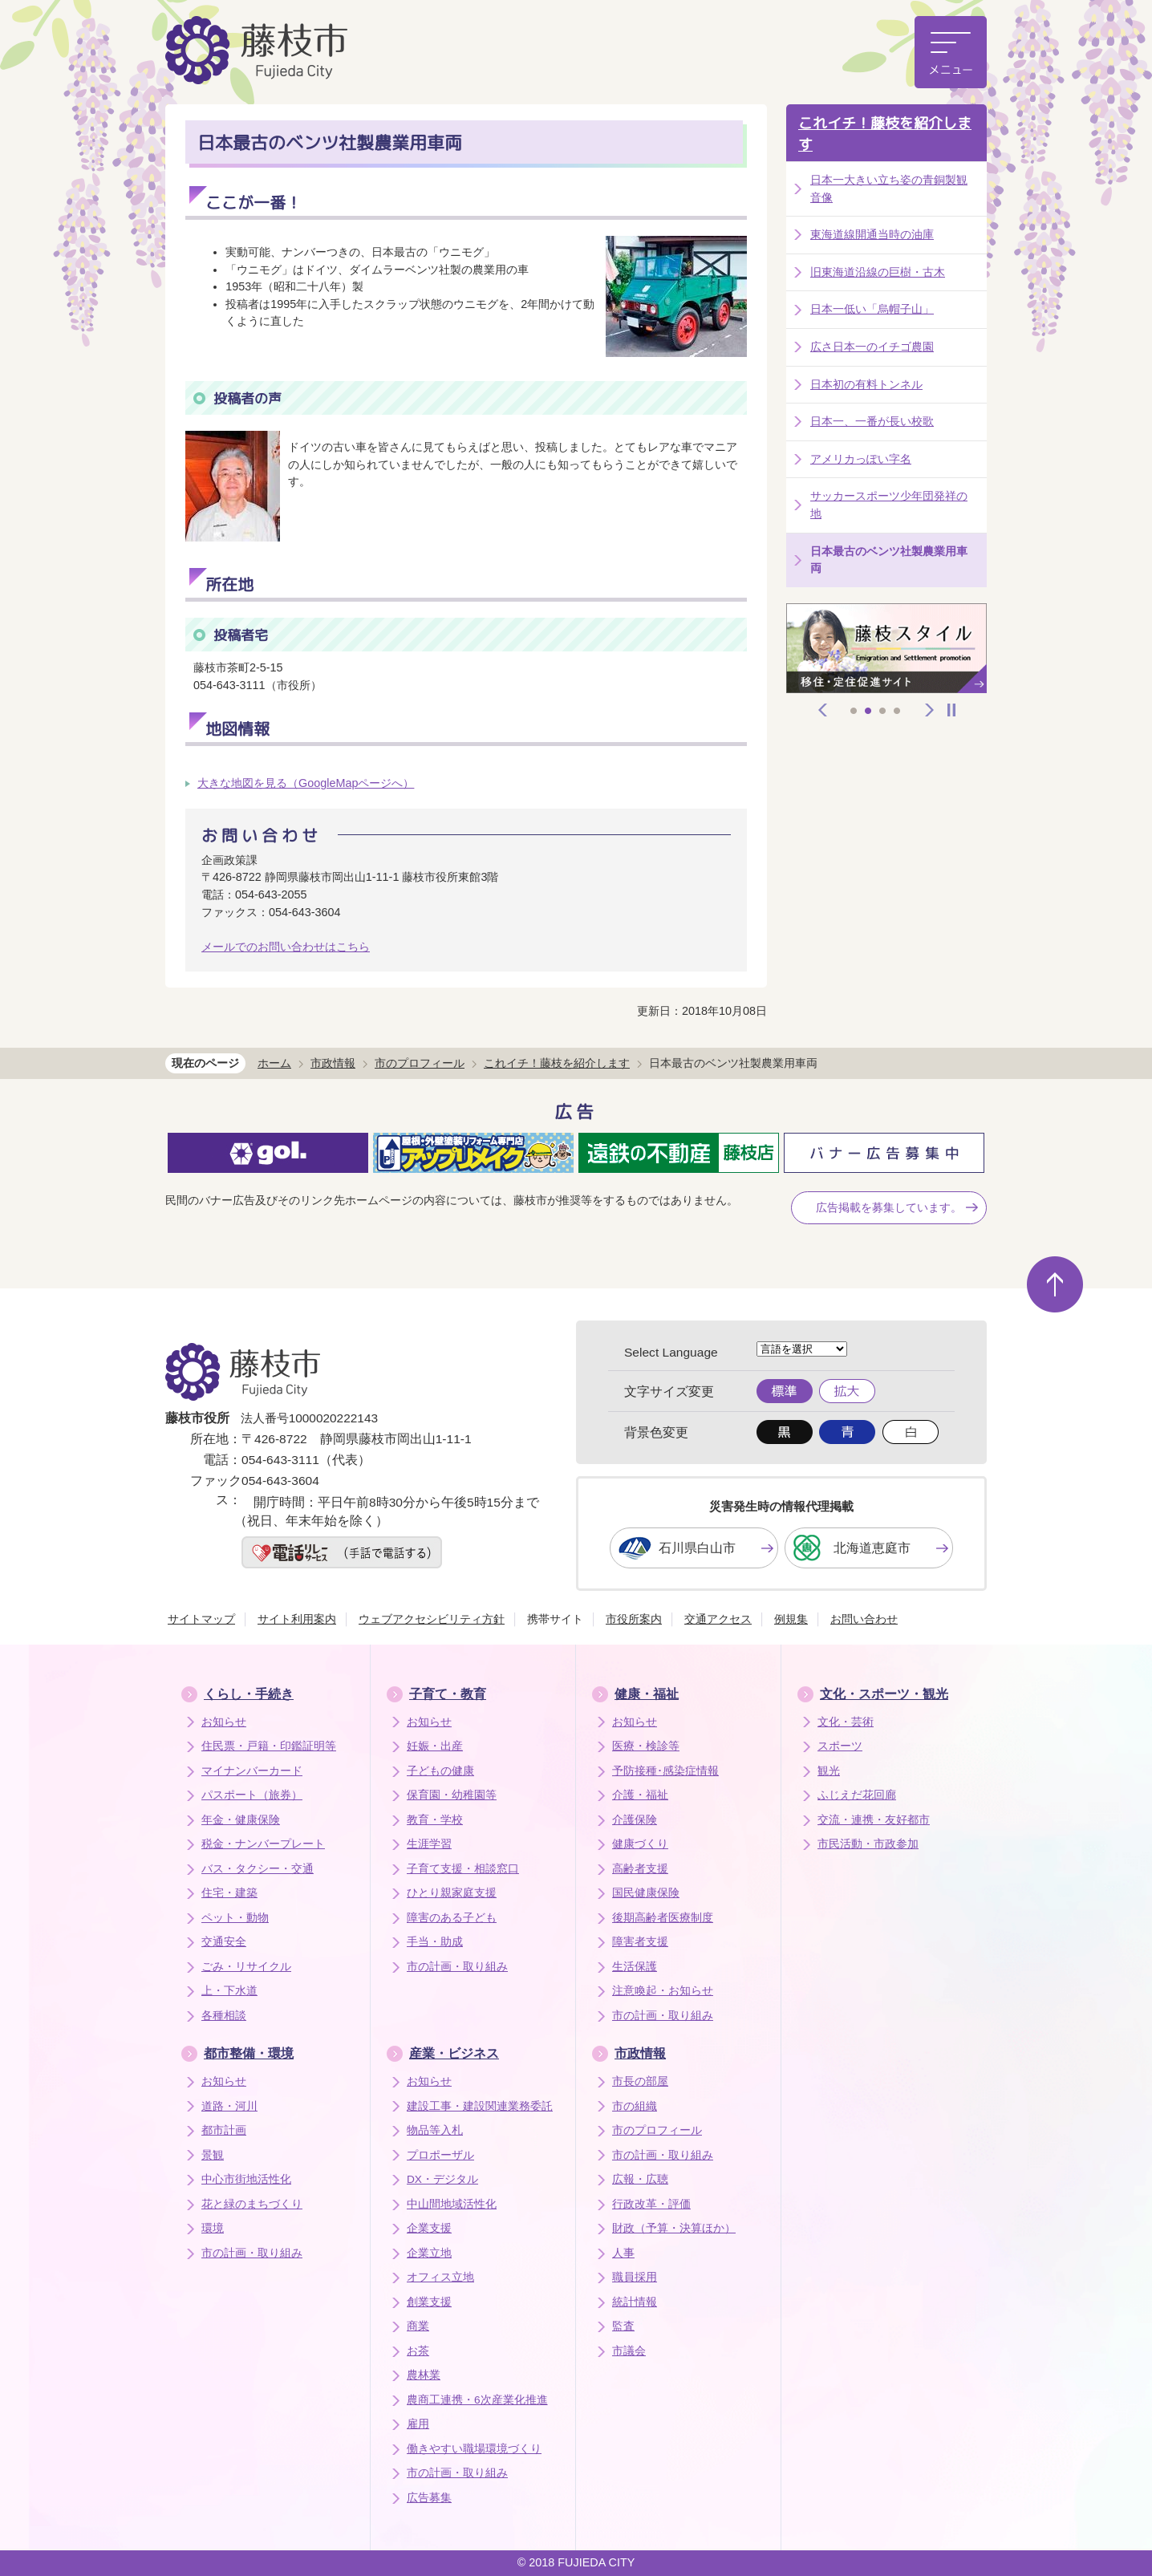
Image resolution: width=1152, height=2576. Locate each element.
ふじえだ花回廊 (856, 1795)
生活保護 (634, 1967)
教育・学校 (435, 1820)
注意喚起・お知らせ (662, 1991)
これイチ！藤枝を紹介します (884, 134)
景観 (212, 2155)
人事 (623, 2253)
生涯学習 (429, 1844)
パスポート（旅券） (251, 1795)
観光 (828, 1771)
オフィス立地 (440, 2277)
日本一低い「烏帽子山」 (872, 308)
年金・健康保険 (240, 1820)
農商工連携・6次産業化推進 (477, 2400)
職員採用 (634, 2277)
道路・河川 (229, 2106)
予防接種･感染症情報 (665, 1771)
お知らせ (223, 1722)
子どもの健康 (440, 1771)
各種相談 (223, 2016)
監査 (623, 2326)
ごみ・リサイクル (246, 1967)
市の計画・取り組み (457, 1967)
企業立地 (429, 2253)
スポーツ (839, 1746)
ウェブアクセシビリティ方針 (432, 1619)
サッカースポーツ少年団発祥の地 (888, 504)
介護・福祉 (640, 1795)
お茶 (418, 2351)
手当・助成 (435, 1942)
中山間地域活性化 (452, 2204)
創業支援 (429, 2302)
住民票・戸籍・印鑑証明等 (268, 1746)
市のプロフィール (419, 1063)
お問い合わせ (864, 1619)
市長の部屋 (640, 2081)
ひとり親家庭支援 (452, 1893)
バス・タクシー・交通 (257, 1869)
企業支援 (429, 2228)
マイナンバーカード (251, 1771)
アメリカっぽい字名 (860, 458)
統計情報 (634, 2302)
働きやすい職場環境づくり (474, 2449)
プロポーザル (440, 2155)
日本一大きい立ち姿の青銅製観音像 (888, 188)
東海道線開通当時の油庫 (872, 234)
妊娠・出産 (435, 1746)
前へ (823, 710)
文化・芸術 (845, 1722)
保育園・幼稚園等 (452, 1795)
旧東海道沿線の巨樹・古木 (877, 272)
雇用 (418, 2424)
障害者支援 (640, 1942)
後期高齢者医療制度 (662, 1918)
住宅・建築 (229, 1893)
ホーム (274, 1063)
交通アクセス (718, 1619)
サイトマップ (201, 1619)
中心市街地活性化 (246, 2179)
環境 (212, 2228)
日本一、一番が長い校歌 (872, 421)
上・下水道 (229, 1991)
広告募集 (429, 2498)
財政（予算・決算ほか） (674, 2228)
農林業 (423, 2375)
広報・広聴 (640, 2179)
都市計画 (223, 2130)
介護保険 (634, 1820)
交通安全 (223, 1942)
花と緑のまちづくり (251, 2204)
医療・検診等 (645, 1746)
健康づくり (640, 1844)
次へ (930, 710)
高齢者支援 (640, 1869)
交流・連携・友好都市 (873, 1820)
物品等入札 (435, 2130)
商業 (418, 2326)
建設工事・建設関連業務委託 (480, 2106)
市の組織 (634, 2106)
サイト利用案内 (297, 1619)
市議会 (629, 2351)
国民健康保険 (645, 1893)
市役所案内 (634, 1619)
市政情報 (332, 1063)
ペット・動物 (235, 1918)
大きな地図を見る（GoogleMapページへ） (305, 783)
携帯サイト (555, 1619)
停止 (951, 710)
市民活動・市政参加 (868, 1844)
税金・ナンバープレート (263, 1844)
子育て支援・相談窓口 (463, 1869)
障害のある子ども (452, 1918)
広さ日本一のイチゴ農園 (872, 346)
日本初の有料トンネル (866, 384)
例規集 (791, 1619)
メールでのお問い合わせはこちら (285, 946)
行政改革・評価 (651, 2204)
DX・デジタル (442, 2179)
